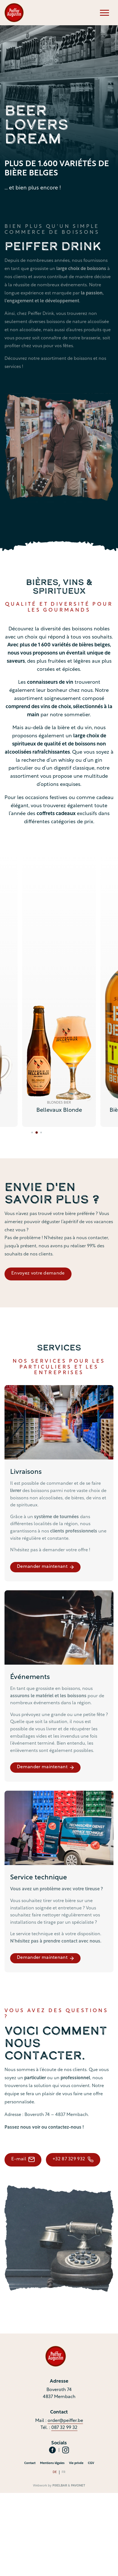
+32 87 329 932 (73, 2159)
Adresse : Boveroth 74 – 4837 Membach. (47, 2115)
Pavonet (78, 2485)
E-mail (23, 2159)
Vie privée (76, 2463)
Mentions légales (52, 2463)
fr (63, 2472)
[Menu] (104, 12)
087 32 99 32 (64, 2428)
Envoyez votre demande (38, 1273)
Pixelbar (59, 2485)
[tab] (33, 1132)
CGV (91, 2463)
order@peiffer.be (65, 2421)
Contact (29, 2463)
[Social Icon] (52, 2450)
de (55, 2472)
